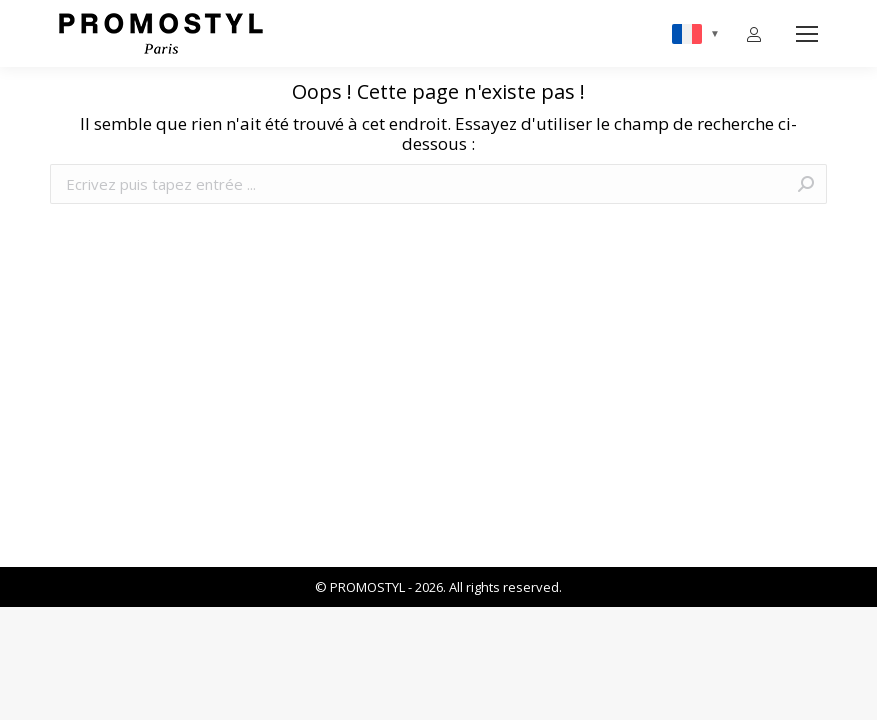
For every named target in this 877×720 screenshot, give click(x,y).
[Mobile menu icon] (807, 34)
